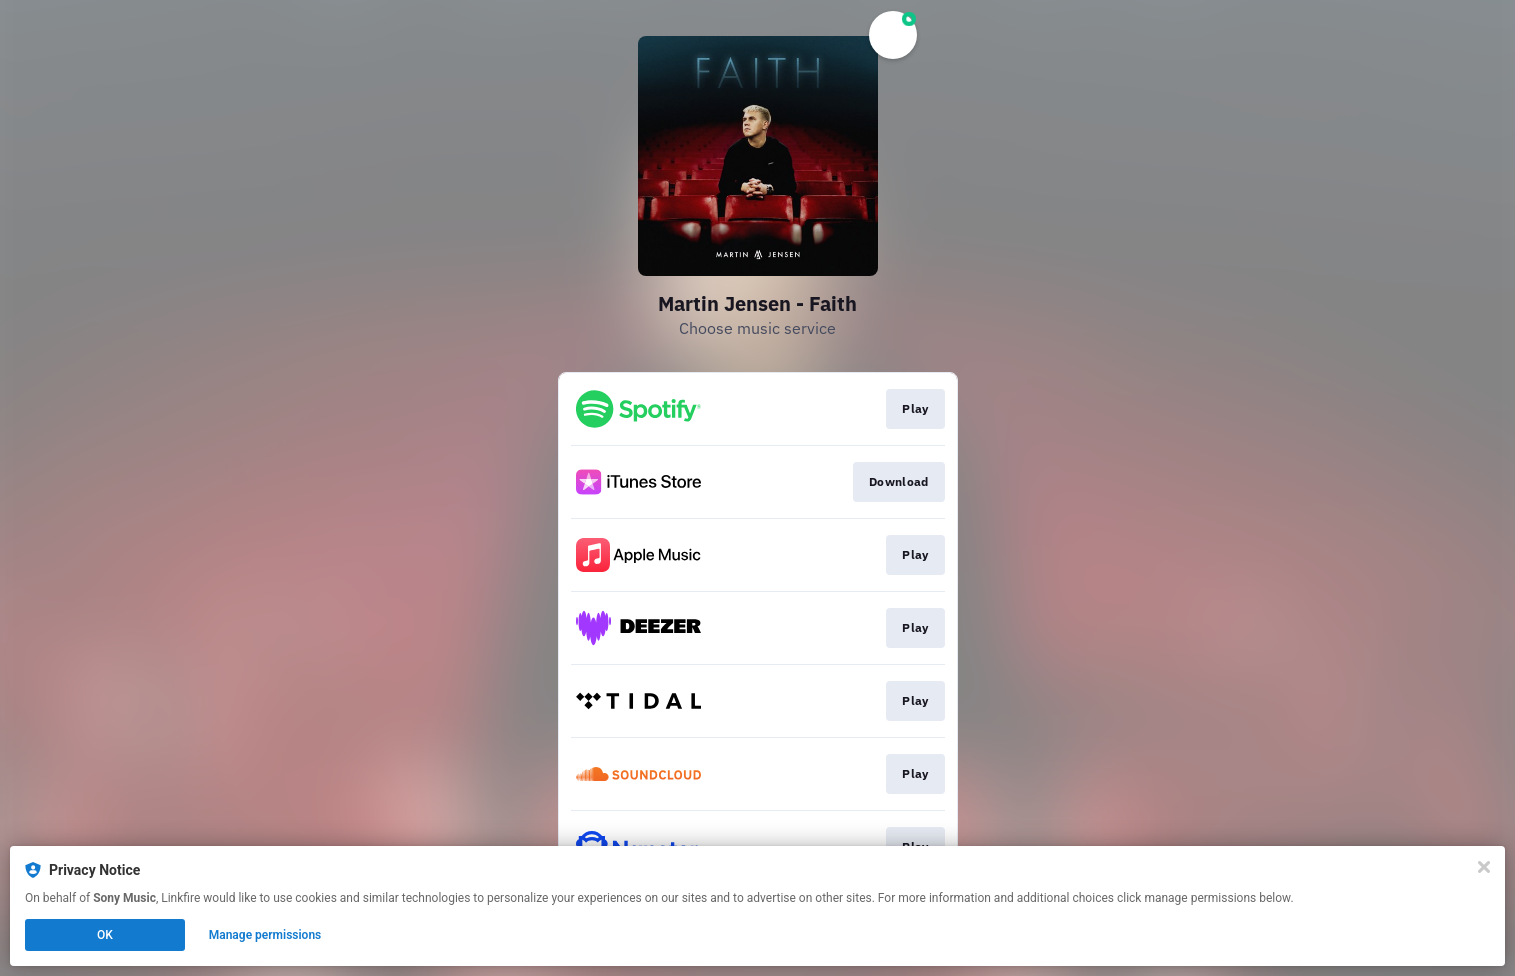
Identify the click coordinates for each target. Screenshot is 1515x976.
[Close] (1484, 867)
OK (105, 935)
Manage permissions (265, 935)
